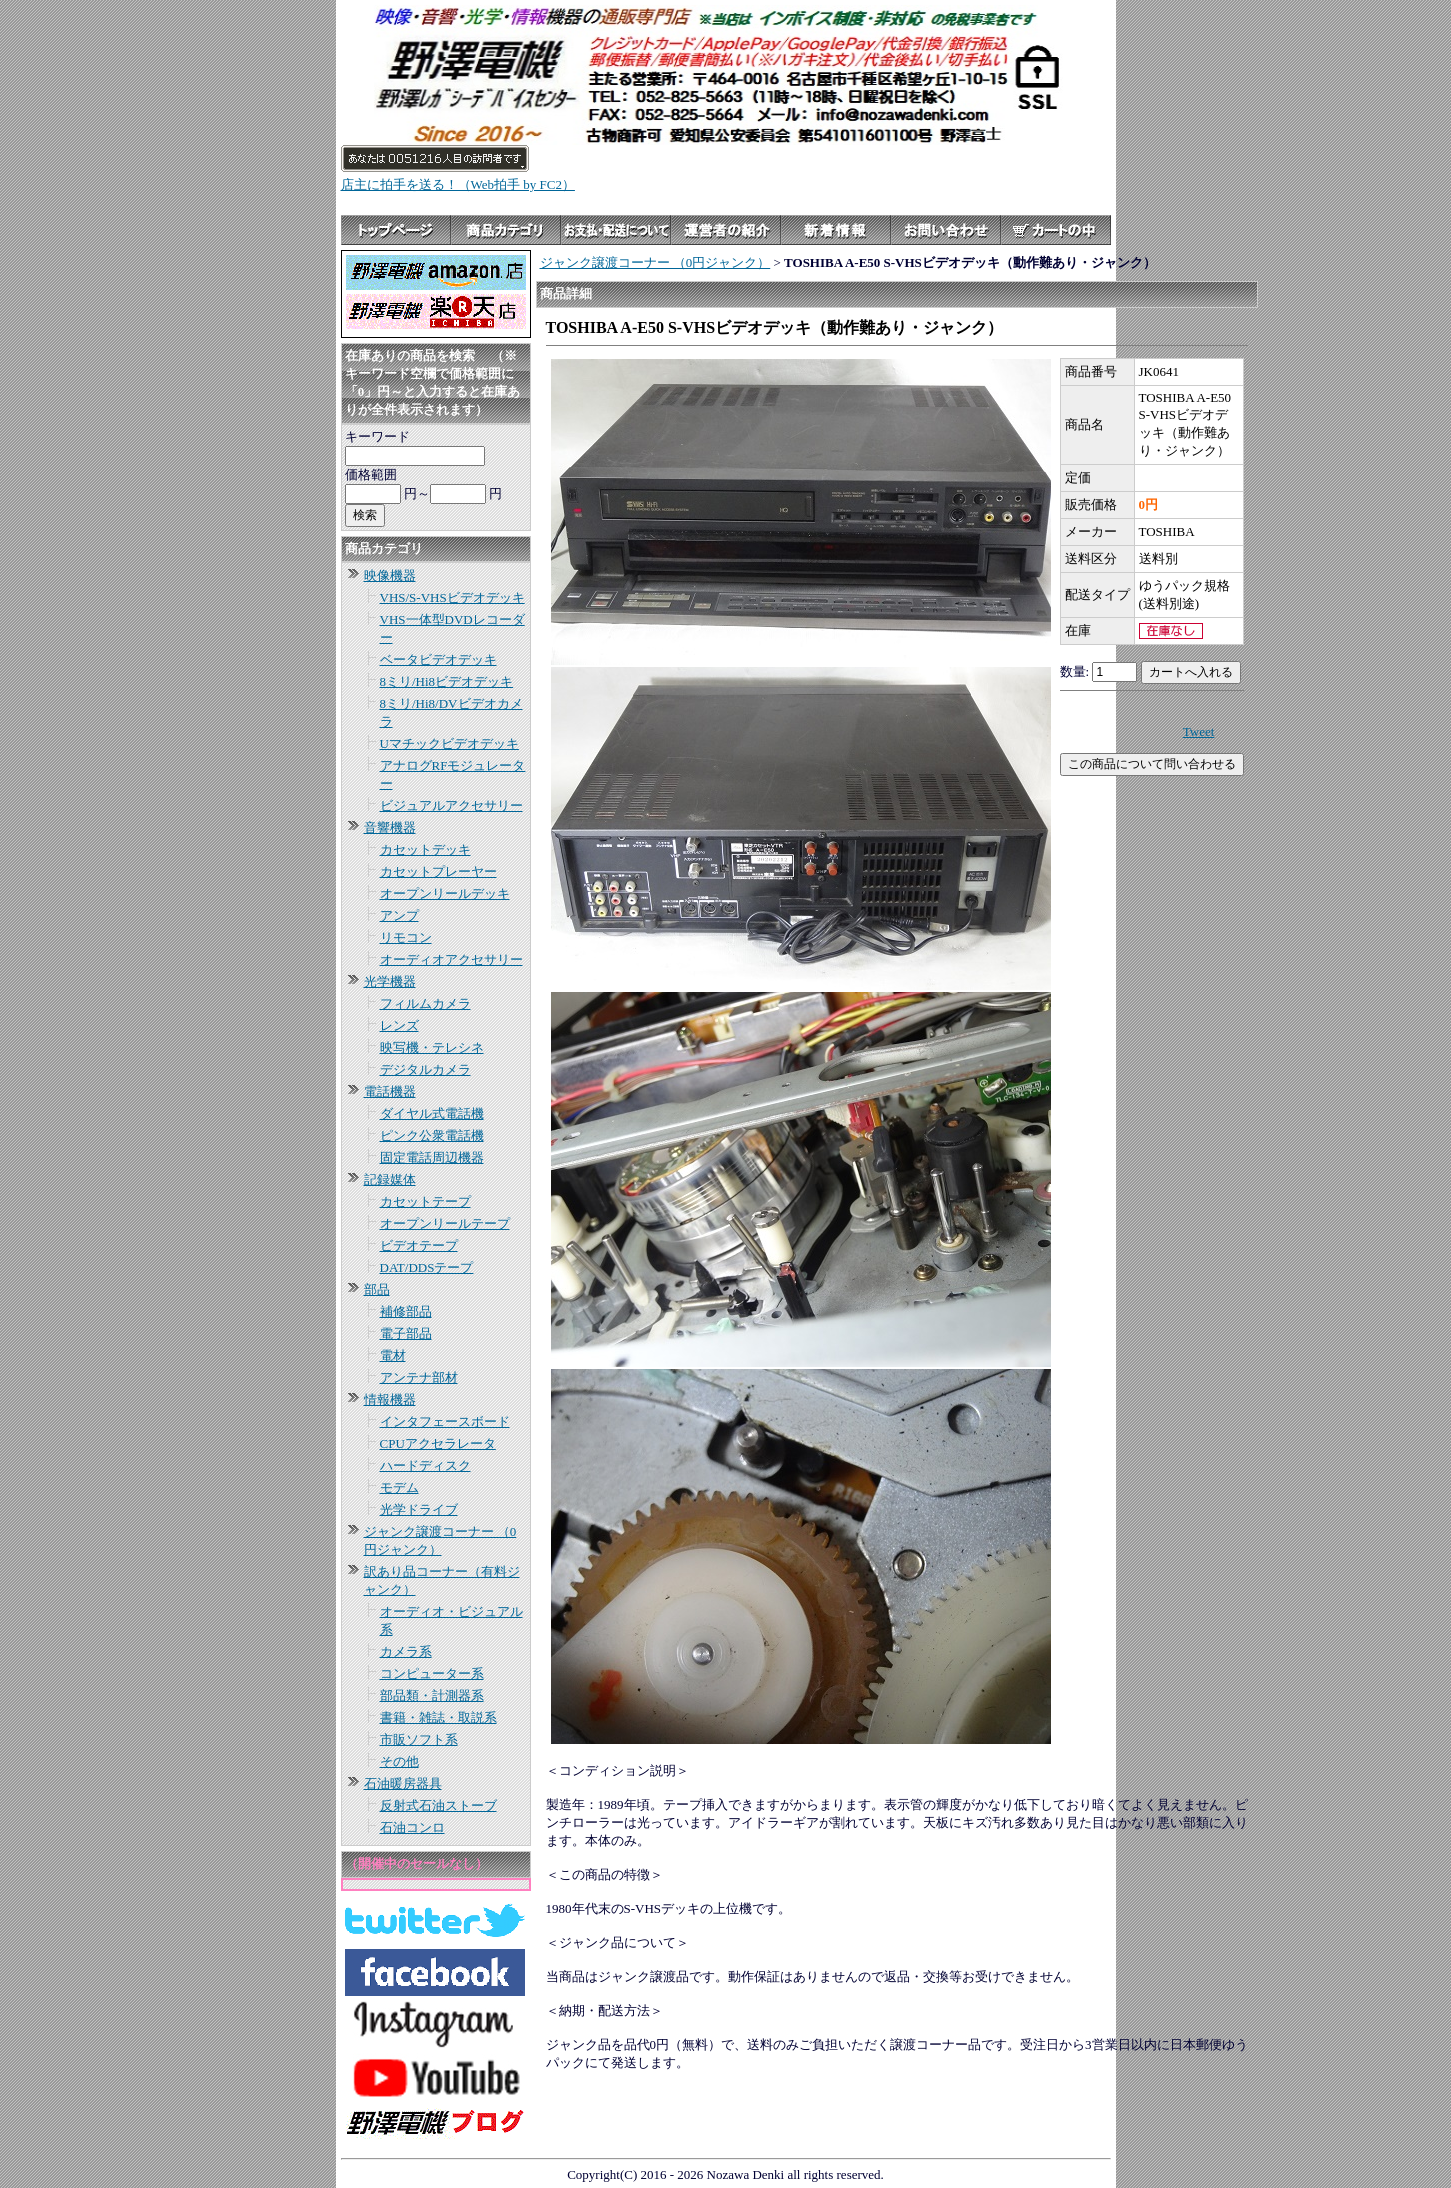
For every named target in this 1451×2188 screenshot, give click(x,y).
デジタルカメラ (425, 1069)
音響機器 (390, 827)
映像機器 (390, 575)
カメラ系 (406, 1651)
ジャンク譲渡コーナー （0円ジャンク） (655, 262)
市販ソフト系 (419, 1739)
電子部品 (406, 1333)
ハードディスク (425, 1465)
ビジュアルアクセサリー (451, 805)
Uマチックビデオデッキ (449, 743)
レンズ (399, 1025)
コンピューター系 (432, 1673)
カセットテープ (425, 1201)
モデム (399, 1487)
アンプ (399, 915)
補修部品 (406, 1311)
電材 (393, 1355)
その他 (399, 1761)
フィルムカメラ (425, 1003)
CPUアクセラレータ (438, 1443)
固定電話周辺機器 (432, 1157)
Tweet (1199, 731)
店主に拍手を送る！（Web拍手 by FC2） (458, 184)
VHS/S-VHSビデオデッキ (452, 597)
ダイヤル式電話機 (432, 1113)
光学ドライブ (419, 1509)
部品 (377, 1289)
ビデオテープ (419, 1245)
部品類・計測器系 (432, 1695)
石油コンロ (412, 1827)
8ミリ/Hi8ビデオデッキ (447, 681)
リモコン (406, 937)
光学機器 (390, 981)
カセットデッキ (425, 849)
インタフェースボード (445, 1421)
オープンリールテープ (445, 1223)
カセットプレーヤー (438, 871)
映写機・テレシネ (432, 1047)
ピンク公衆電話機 (432, 1135)
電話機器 (390, 1091)
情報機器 (390, 1399)
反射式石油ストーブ (438, 1805)
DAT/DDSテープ (427, 1267)
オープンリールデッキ (445, 893)
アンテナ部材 (419, 1377)
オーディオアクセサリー (451, 959)
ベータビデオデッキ (438, 659)
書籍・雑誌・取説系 (438, 1717)
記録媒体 (390, 1179)
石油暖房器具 (403, 1783)
